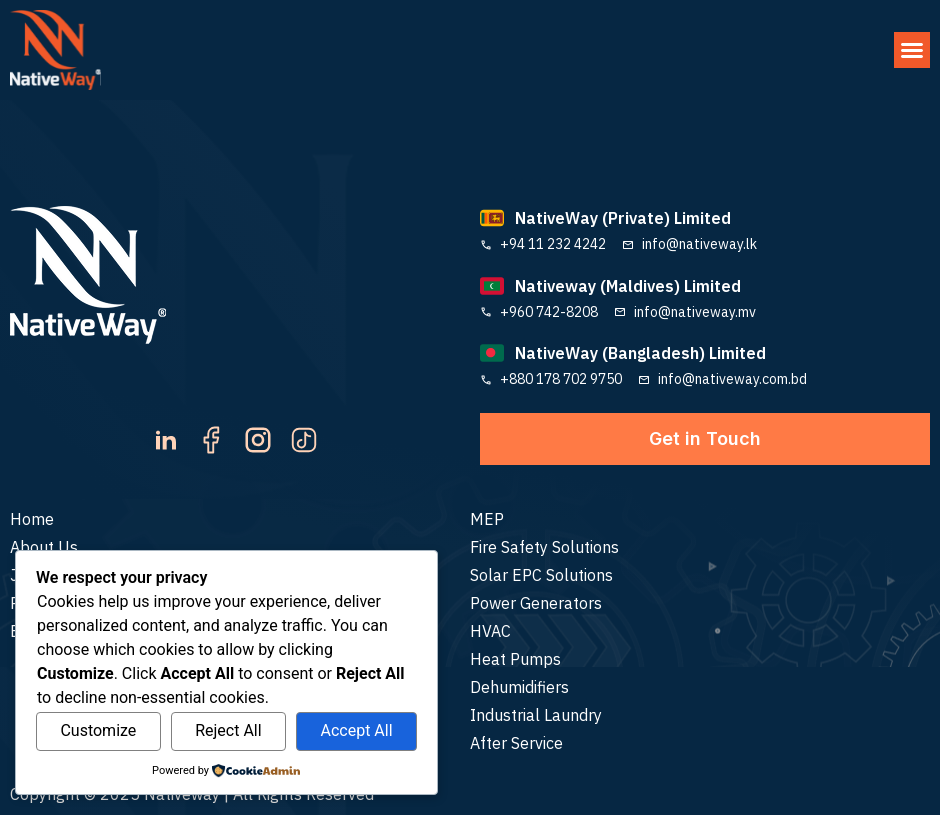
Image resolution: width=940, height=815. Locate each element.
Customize (98, 730)
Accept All (356, 730)
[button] (912, 50)
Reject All (228, 730)
